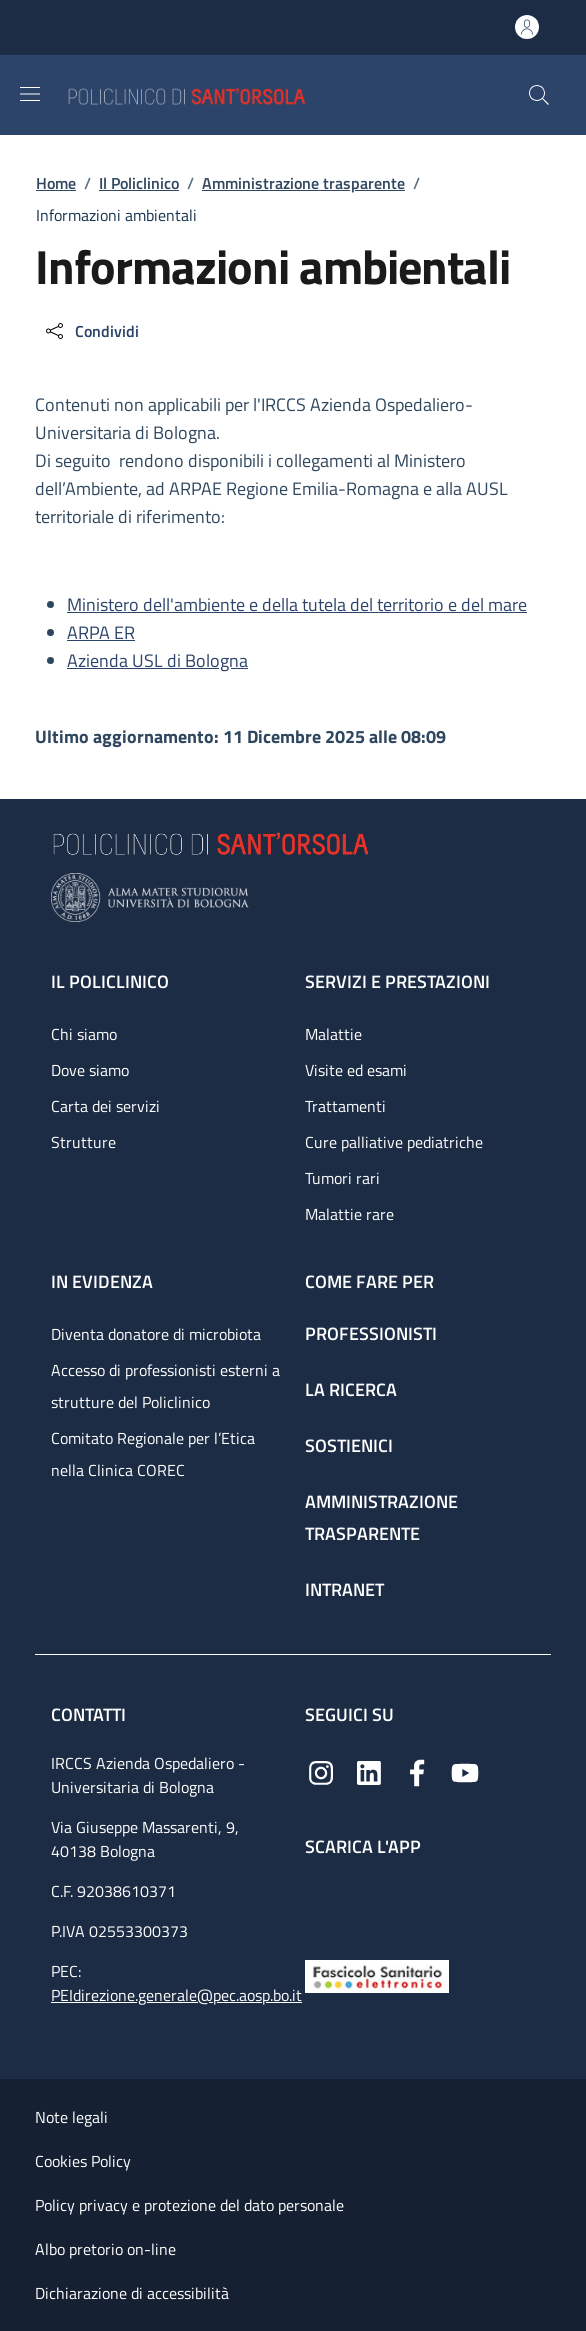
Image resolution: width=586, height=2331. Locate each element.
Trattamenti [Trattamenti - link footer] (345, 1106)
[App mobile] (321, 1903)
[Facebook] (417, 1771)
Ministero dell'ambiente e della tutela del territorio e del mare (297, 604)
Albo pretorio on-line (105, 2249)
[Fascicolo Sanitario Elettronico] (377, 1974)
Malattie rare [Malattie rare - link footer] (349, 1214)
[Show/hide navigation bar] (30, 94)
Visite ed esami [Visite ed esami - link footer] (356, 1070)
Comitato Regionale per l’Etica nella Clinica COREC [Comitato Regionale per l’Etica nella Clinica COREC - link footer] (153, 1454)
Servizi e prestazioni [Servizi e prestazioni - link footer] (397, 981)
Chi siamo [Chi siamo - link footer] (84, 1034)
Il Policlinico (139, 183)
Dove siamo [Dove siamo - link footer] (90, 1070)
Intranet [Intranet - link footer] (344, 1589)
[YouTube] (465, 1771)
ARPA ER (101, 632)
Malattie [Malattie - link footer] (333, 1034)
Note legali (71, 2117)
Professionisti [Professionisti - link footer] (371, 1333)
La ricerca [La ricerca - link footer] (351, 1389)
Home (56, 183)
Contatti (90, 1714)
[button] (539, 95)
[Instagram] (321, 1771)
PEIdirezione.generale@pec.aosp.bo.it (176, 1995)
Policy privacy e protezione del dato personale (189, 2205)
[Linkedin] (369, 1771)
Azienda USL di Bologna (157, 660)
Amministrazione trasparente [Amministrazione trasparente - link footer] (381, 1517)
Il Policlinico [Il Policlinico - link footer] (110, 981)
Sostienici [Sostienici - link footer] (349, 1445)
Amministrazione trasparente (303, 183)
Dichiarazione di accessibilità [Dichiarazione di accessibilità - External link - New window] (132, 2293)
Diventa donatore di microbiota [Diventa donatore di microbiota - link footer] (156, 1334)
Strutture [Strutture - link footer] (83, 1142)
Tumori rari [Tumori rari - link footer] (342, 1178)
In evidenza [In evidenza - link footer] (102, 1281)
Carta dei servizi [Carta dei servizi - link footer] (105, 1106)
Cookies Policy (83, 2161)
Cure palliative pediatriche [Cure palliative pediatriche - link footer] (394, 1142)
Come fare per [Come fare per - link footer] (369, 1281)
